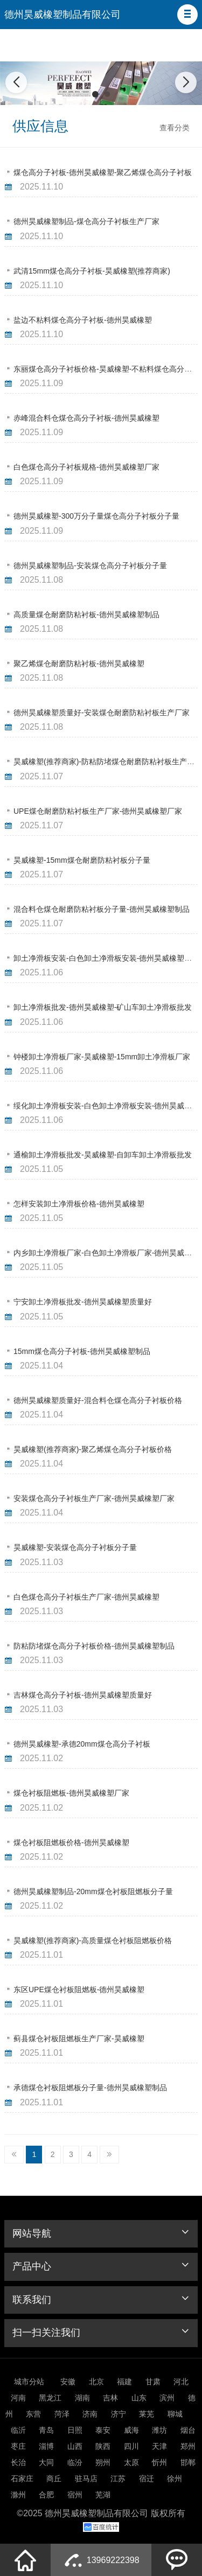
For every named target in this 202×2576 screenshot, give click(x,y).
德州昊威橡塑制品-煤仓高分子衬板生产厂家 (86, 221)
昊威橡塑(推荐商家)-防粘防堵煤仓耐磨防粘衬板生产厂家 (107, 761)
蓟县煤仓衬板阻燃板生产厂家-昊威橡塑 (78, 2038)
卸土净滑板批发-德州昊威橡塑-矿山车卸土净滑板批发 (102, 1007)
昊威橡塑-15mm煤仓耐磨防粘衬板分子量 (81, 860)
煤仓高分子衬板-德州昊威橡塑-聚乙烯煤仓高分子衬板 (102, 172)
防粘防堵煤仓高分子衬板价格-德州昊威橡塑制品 (94, 1646)
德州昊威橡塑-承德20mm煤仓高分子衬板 (81, 1744)
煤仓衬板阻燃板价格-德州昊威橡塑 (71, 1842)
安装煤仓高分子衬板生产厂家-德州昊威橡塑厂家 (94, 1498)
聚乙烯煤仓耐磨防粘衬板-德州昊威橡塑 (78, 663)
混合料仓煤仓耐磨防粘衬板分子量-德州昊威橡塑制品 (101, 909)
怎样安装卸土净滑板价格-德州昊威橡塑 (78, 1203)
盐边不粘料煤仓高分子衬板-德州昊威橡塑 (82, 320)
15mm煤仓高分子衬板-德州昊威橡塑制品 (81, 1351)
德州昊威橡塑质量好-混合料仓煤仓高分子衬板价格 (97, 1400)
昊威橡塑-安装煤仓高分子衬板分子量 (75, 1547)
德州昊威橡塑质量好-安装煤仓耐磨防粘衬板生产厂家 (101, 712)
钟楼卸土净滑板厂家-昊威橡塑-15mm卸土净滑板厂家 (101, 1056)
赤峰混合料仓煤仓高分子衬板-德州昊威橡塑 (86, 418)
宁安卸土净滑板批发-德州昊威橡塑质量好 (82, 1301)
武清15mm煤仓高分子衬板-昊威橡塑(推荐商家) (91, 271)
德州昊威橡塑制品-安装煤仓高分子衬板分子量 (90, 565)
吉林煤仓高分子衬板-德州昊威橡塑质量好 (82, 1695)
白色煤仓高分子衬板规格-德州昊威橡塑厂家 (86, 467)
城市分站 (29, 2381)
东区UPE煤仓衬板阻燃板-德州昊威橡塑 (78, 1989)
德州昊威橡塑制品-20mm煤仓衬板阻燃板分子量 (93, 1891)
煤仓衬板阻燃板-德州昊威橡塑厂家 (71, 1793)
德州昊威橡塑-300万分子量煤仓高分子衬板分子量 (96, 516)
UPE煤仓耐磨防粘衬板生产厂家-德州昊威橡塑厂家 (97, 811)
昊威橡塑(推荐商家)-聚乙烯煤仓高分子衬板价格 (92, 1449)
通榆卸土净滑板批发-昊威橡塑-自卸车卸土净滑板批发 (102, 1154)
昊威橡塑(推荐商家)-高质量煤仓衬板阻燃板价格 (92, 1940)
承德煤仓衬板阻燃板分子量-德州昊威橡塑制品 (90, 2087)
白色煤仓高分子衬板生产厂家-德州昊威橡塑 (86, 1597)
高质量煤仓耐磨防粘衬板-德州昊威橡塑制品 (86, 614)
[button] (187, 14)
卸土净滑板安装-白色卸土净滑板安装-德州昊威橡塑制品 (106, 958)
